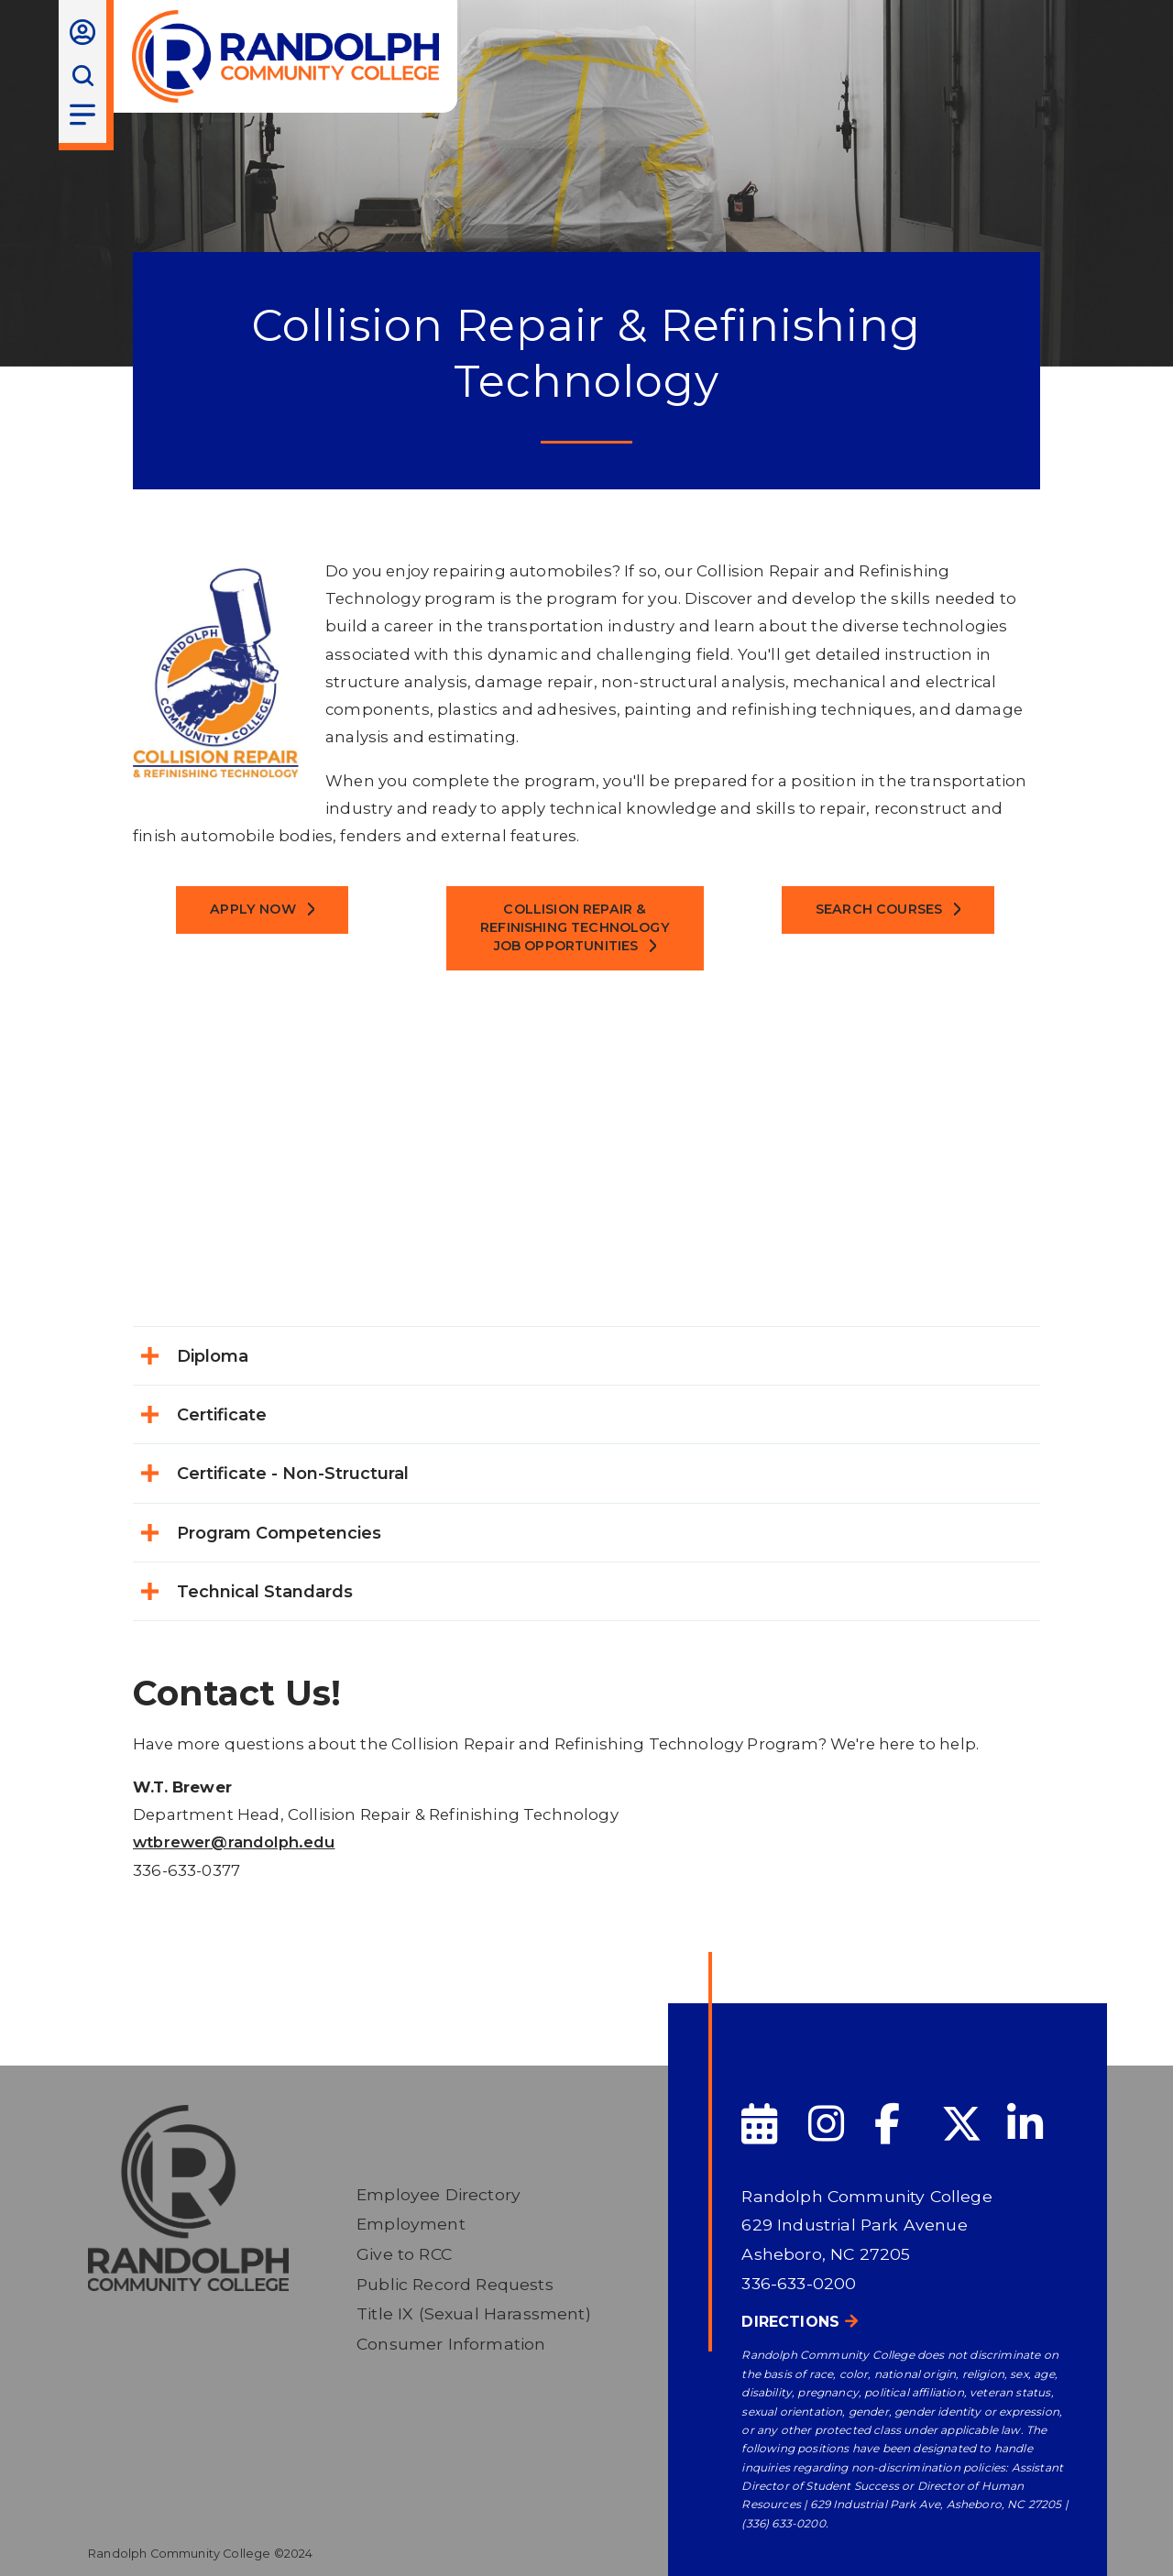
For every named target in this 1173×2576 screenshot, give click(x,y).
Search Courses (879, 909)
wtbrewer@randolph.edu (234, 1842)
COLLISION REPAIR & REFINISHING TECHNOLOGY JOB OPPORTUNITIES (575, 927)
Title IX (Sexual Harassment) (473, 2313)
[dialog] (1118, 2521)
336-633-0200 (798, 2283)
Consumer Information (450, 2343)
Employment (411, 2223)
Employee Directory (438, 2194)
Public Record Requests (455, 2284)
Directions (790, 2321)
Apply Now (253, 909)
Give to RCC (404, 2254)
